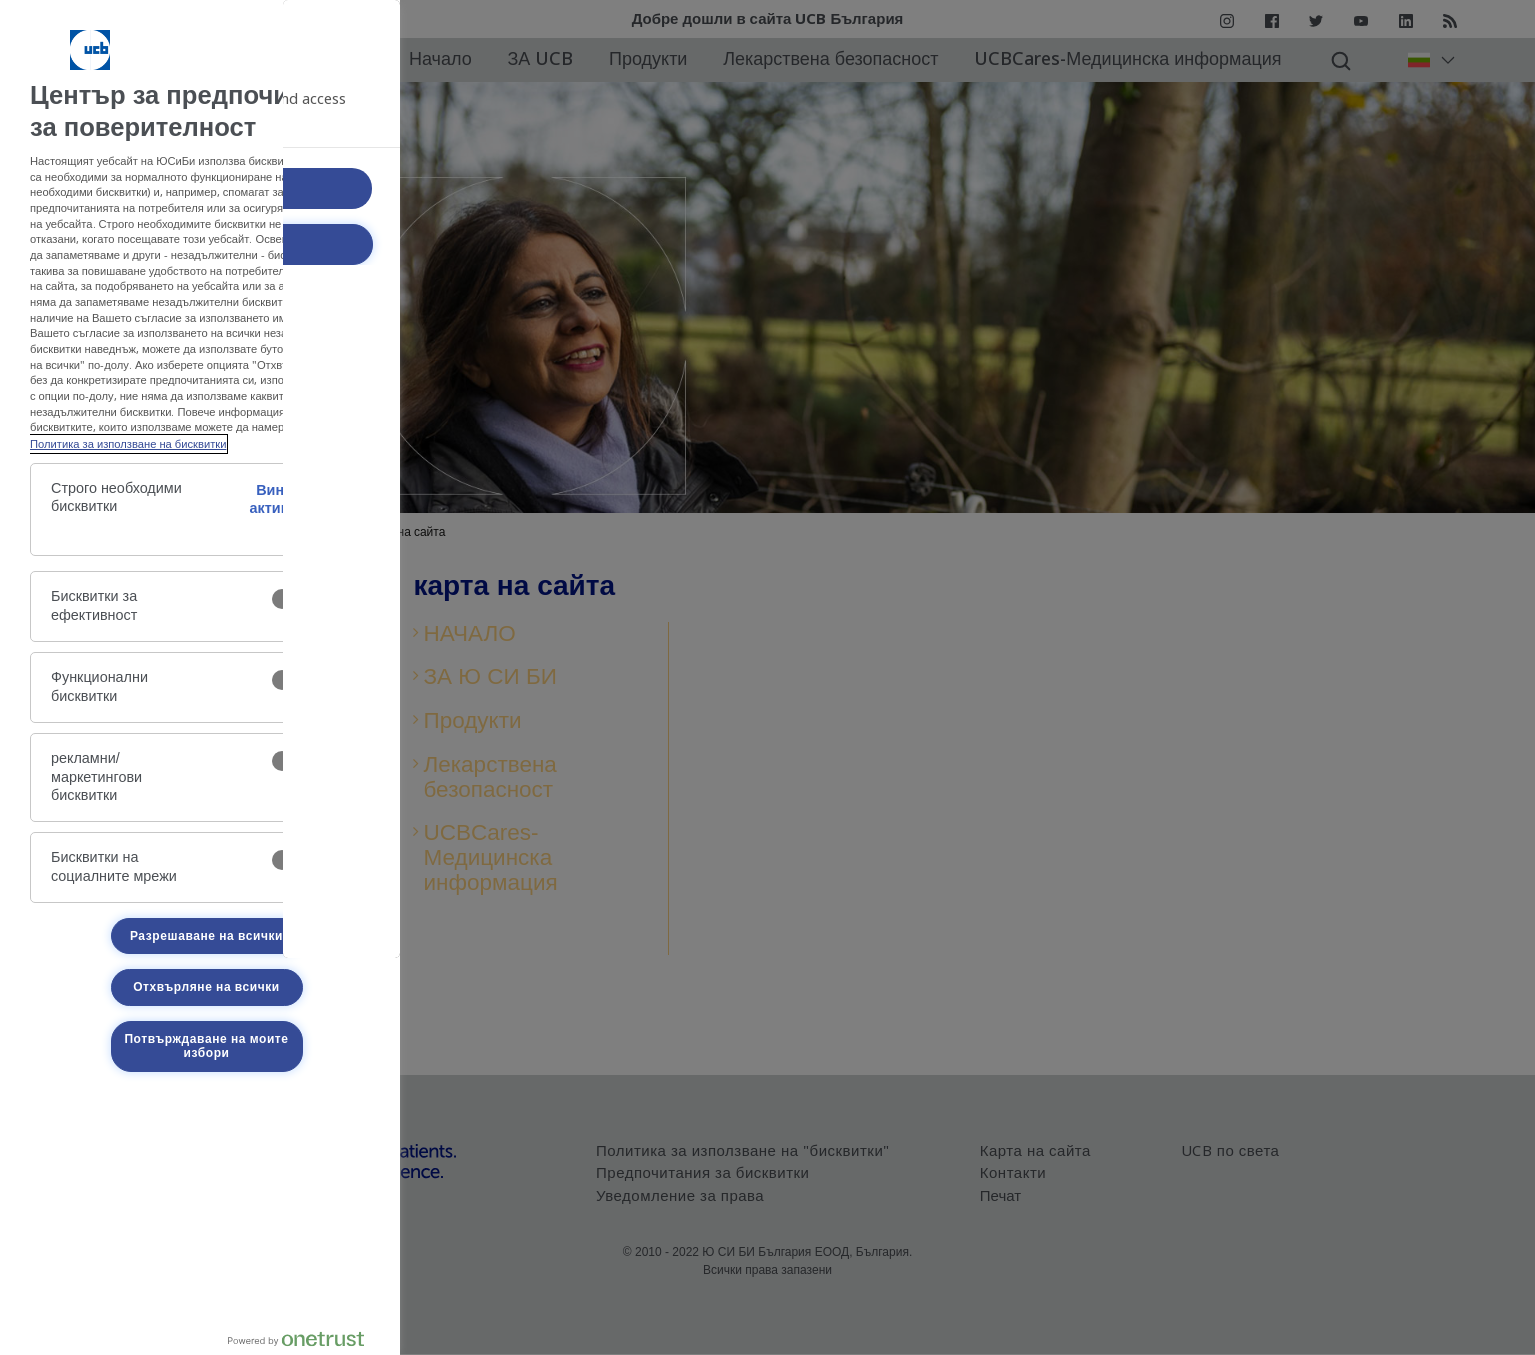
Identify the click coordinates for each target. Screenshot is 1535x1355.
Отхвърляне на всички (206, 987)
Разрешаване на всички (206, 936)
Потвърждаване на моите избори (206, 1046)
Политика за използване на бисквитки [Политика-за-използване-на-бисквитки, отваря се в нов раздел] (128, 444)
